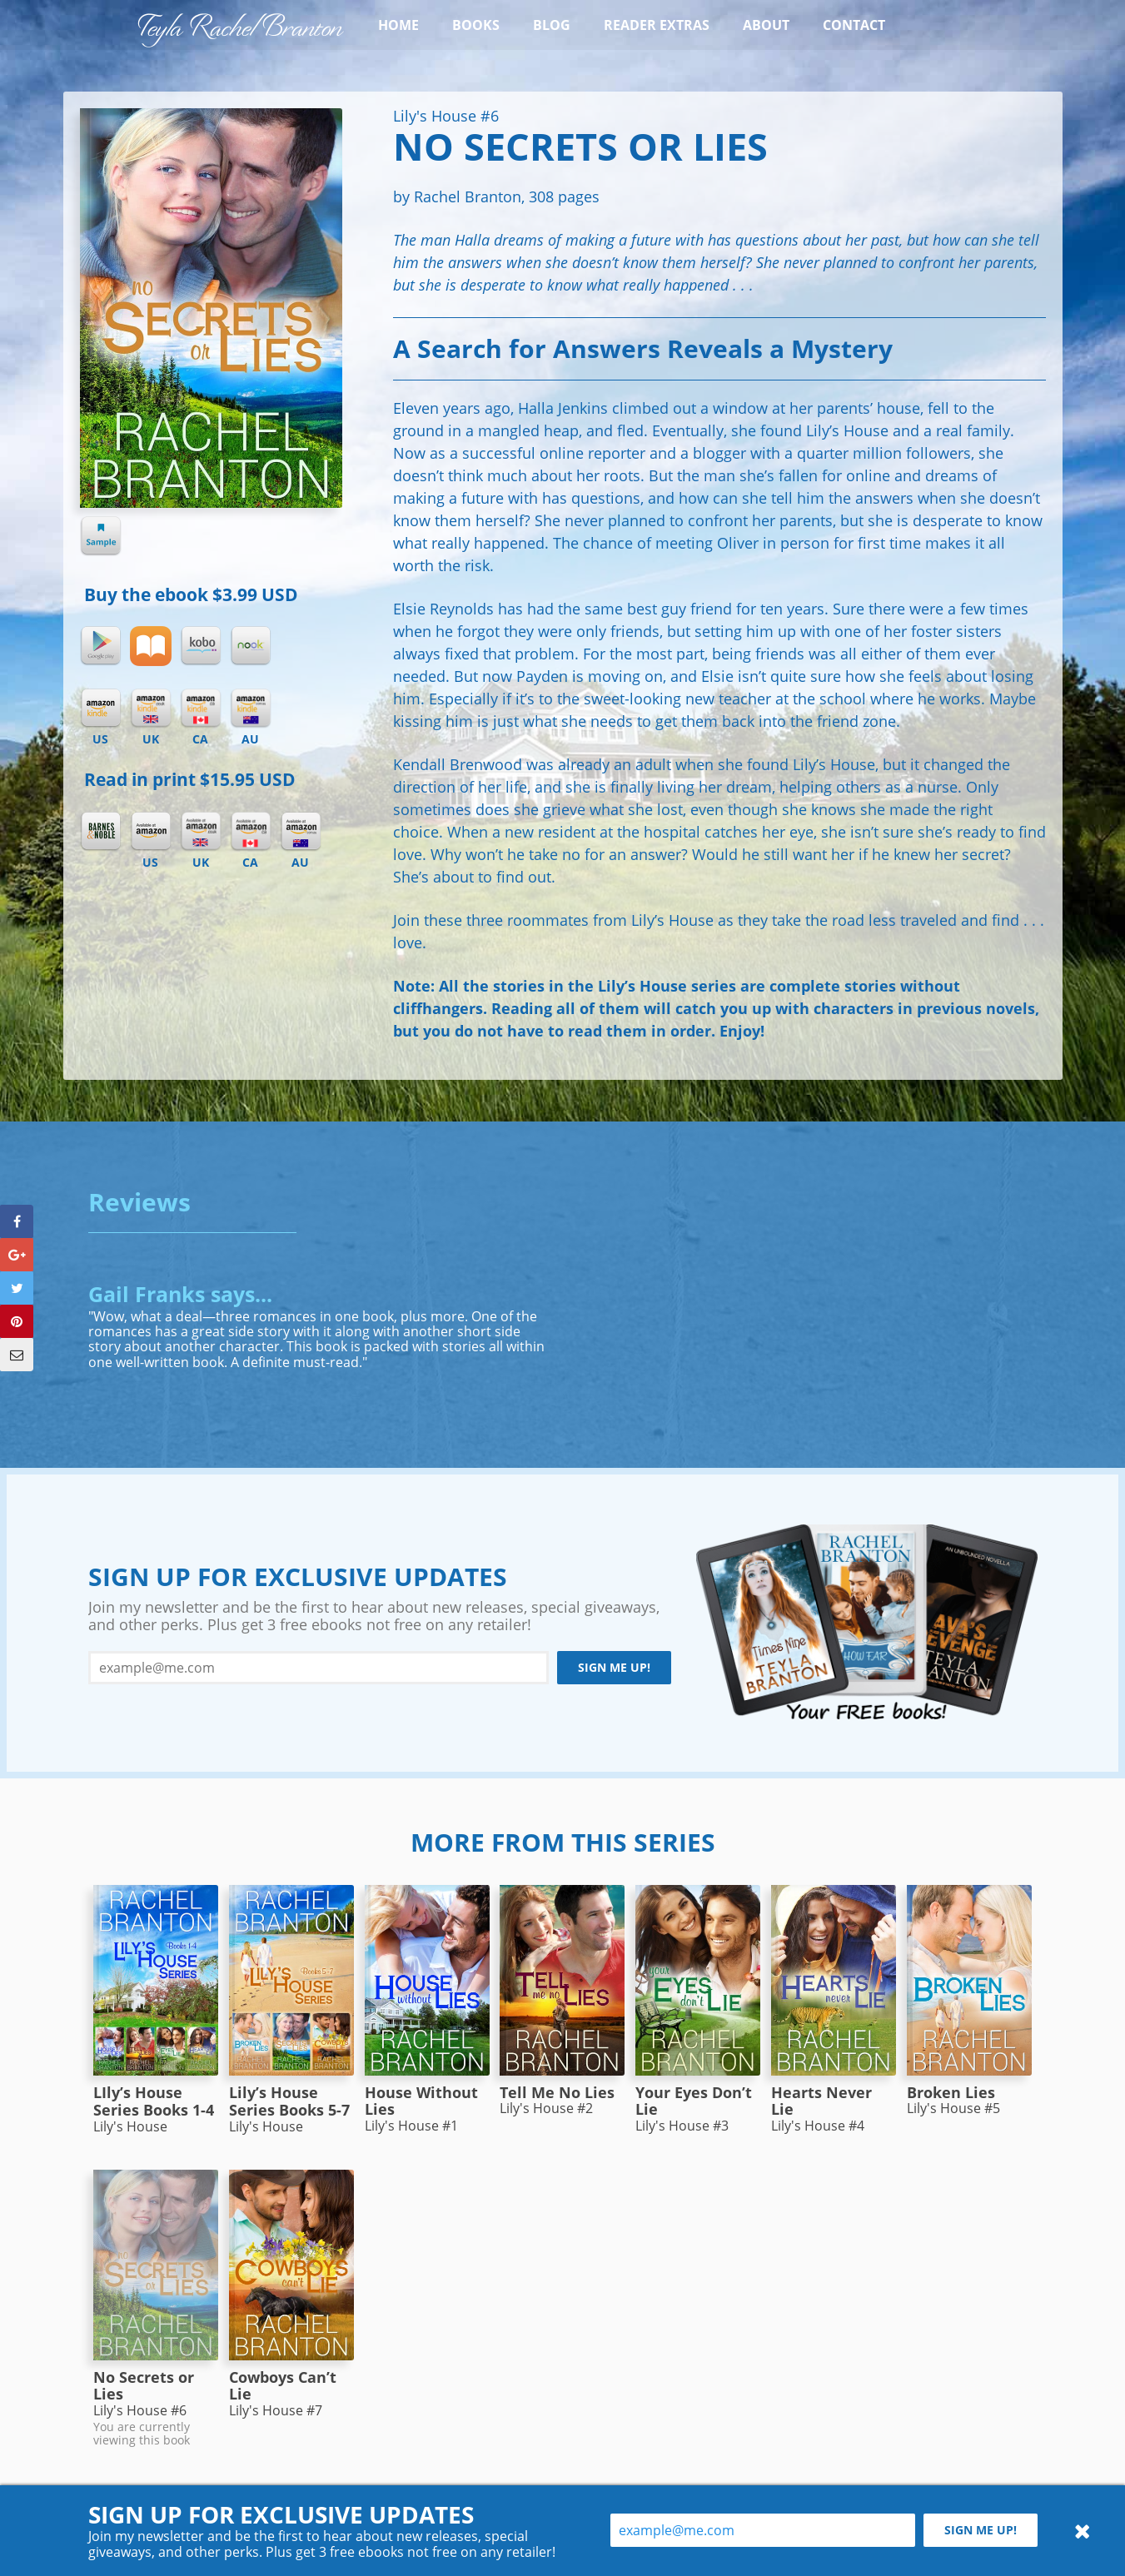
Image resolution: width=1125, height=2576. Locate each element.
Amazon (151, 832)
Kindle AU (250, 709)
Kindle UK (151, 709)
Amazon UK (201, 832)
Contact (854, 25)
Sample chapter (101, 536)
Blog (551, 25)
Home (398, 25)
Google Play (101, 646)
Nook (250, 646)
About (766, 25)
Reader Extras (656, 25)
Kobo (201, 646)
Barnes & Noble (101, 832)
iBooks (151, 646)
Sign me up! (614, 1667)
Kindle (101, 709)
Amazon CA (250, 832)
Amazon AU (300, 832)
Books (476, 25)
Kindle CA (201, 709)
